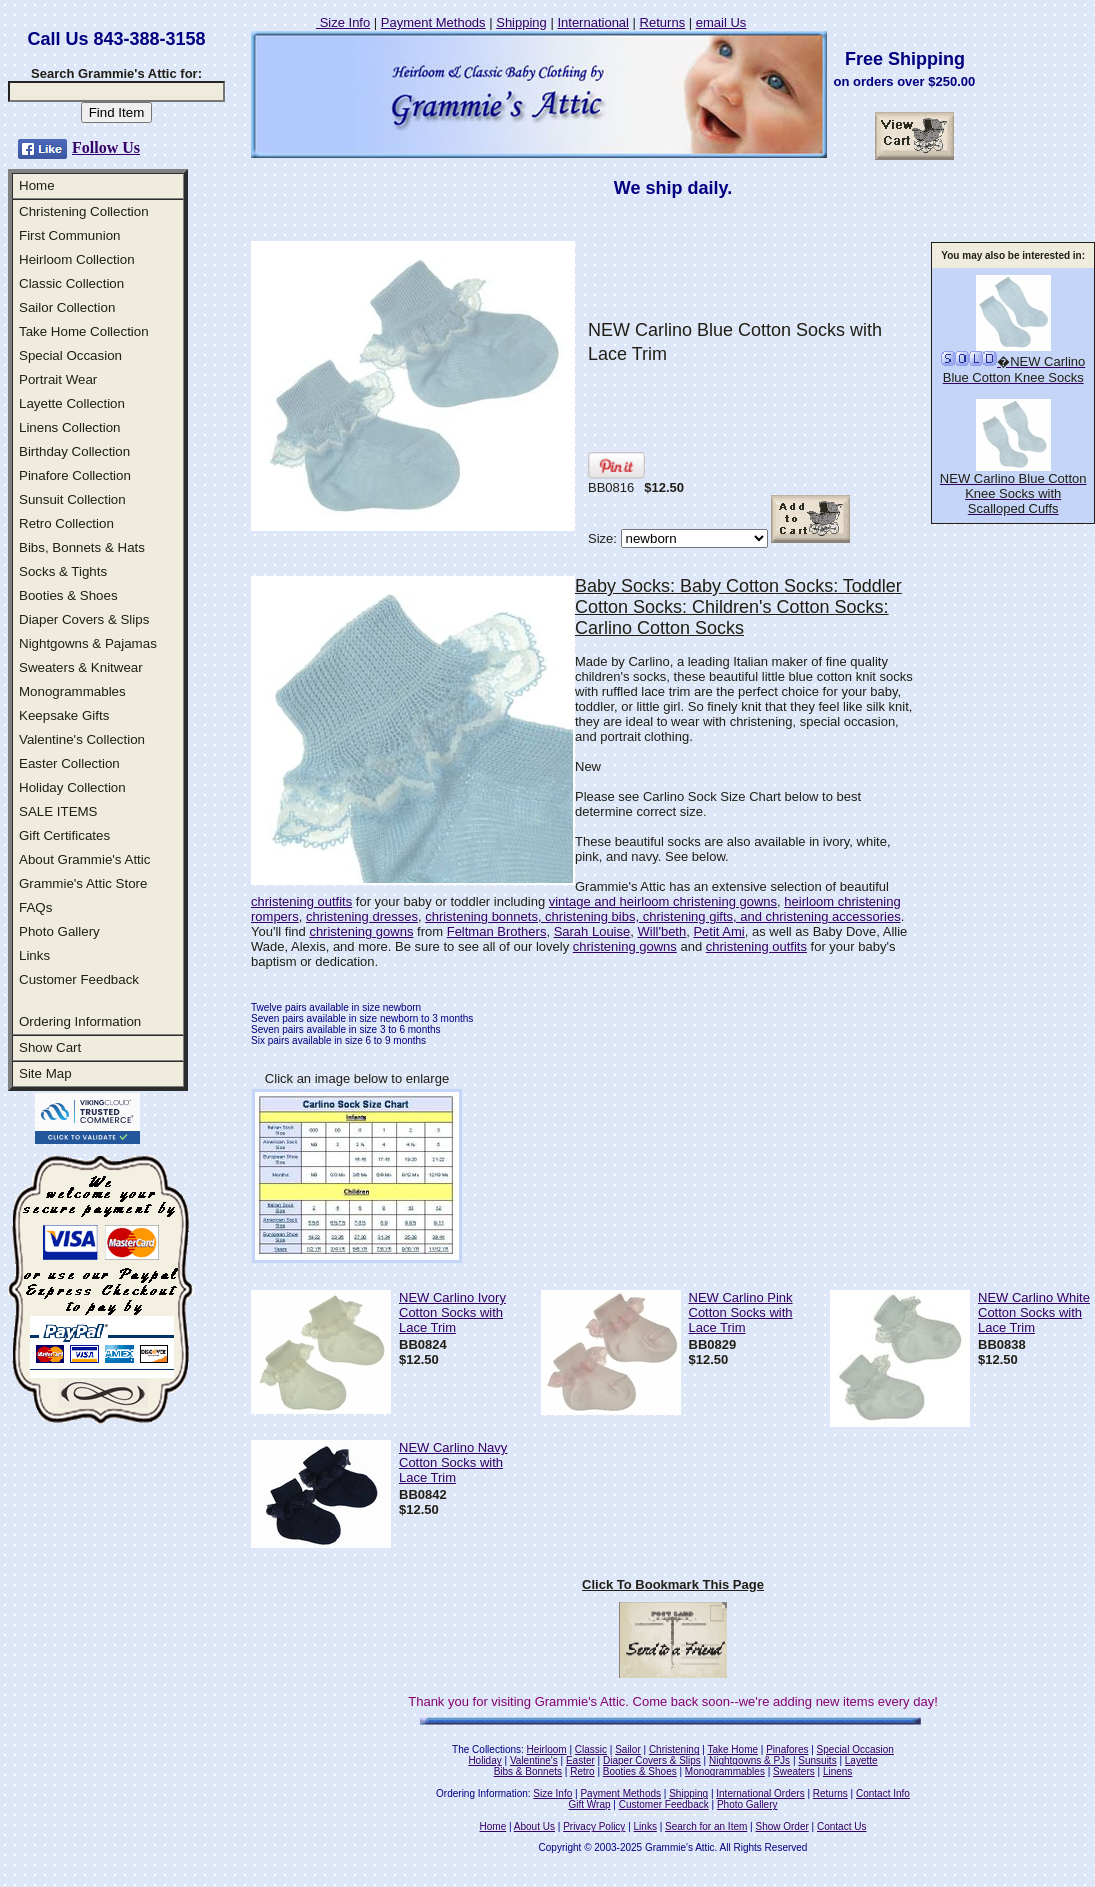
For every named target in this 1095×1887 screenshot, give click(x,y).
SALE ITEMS (58, 811)
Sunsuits (817, 1760)
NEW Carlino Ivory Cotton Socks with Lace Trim (452, 1312)
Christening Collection (84, 211)
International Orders (760, 1793)
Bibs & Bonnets (528, 1771)
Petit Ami (718, 931)
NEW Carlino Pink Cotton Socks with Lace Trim (741, 1312)
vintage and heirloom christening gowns (663, 901)
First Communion (69, 235)
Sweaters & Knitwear (81, 667)
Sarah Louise (592, 931)
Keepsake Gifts (64, 715)
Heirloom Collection (77, 259)
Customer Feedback (79, 979)
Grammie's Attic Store (83, 883)
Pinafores (787, 1749)
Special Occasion (70, 355)
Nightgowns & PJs (749, 1760)
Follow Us (106, 147)
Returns (663, 22)
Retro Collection (66, 523)
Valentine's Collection (82, 739)
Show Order (781, 1826)
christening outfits (301, 901)
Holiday (484, 1760)
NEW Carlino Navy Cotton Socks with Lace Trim (453, 1462)
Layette (861, 1760)
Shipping (521, 22)
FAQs (35, 907)
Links (34, 955)
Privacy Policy (594, 1826)
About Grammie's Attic (84, 859)
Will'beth (661, 931)
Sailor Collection (67, 307)
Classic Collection (71, 283)
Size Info (343, 22)
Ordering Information (80, 1021)
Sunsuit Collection (72, 499)
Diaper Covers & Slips (84, 619)
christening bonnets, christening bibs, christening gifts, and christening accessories (662, 916)
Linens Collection (70, 427)
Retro (582, 1771)
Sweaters (794, 1771)
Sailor (628, 1749)
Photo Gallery (59, 931)
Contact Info (883, 1793)
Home (37, 185)
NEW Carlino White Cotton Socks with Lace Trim (1034, 1312)
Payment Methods (433, 22)
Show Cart (50, 1047)
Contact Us (841, 1826)
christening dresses (362, 916)
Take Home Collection (84, 331)
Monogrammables (72, 691)
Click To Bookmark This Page (673, 1584)
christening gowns (361, 931)
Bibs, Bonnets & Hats (82, 547)
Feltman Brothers (497, 931)
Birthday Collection (74, 451)
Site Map (45, 1073)
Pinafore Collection (75, 475)
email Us (721, 22)
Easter (580, 1760)
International (593, 22)
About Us (534, 1826)
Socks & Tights (63, 571)
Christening (674, 1749)
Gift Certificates (64, 835)
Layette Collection (72, 403)
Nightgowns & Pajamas (88, 643)
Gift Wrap (590, 1804)
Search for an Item (706, 1826)
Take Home (732, 1749)
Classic (591, 1749)
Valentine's (534, 1760)
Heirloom (547, 1749)
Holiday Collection (72, 787)
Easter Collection (69, 763)
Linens (837, 1771)
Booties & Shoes (68, 595)
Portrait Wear (58, 379)
